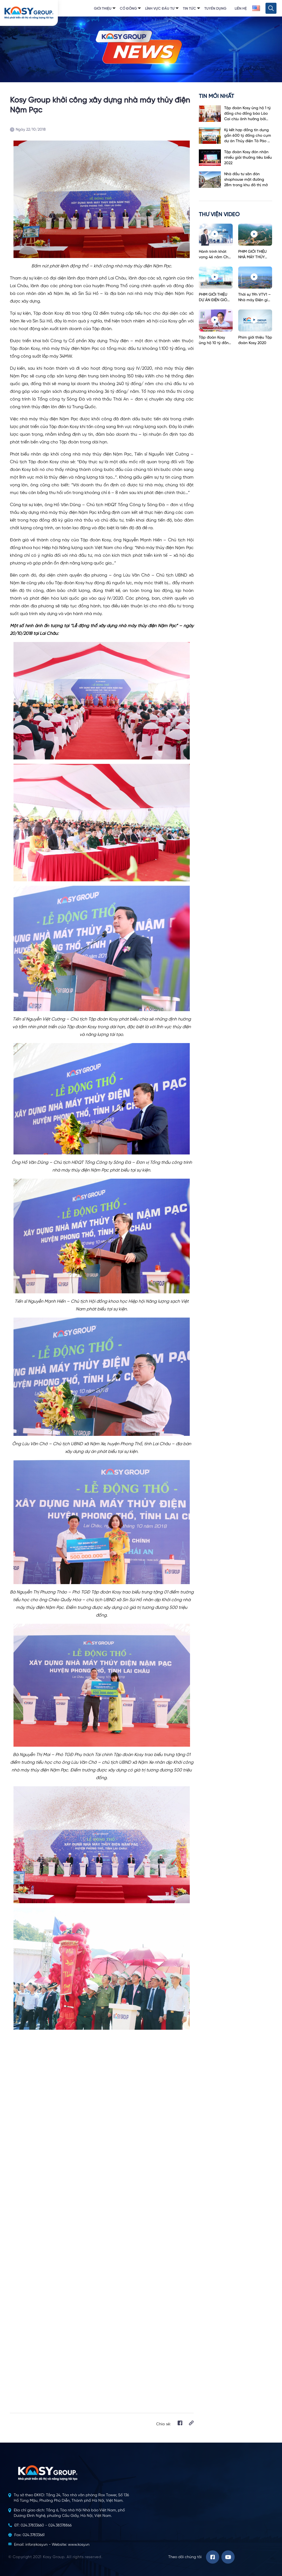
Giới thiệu (103, 8)
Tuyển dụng (215, 8)
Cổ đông (128, 8)
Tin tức (189, 8)
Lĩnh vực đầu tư (160, 8)
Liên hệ (241, 8)
